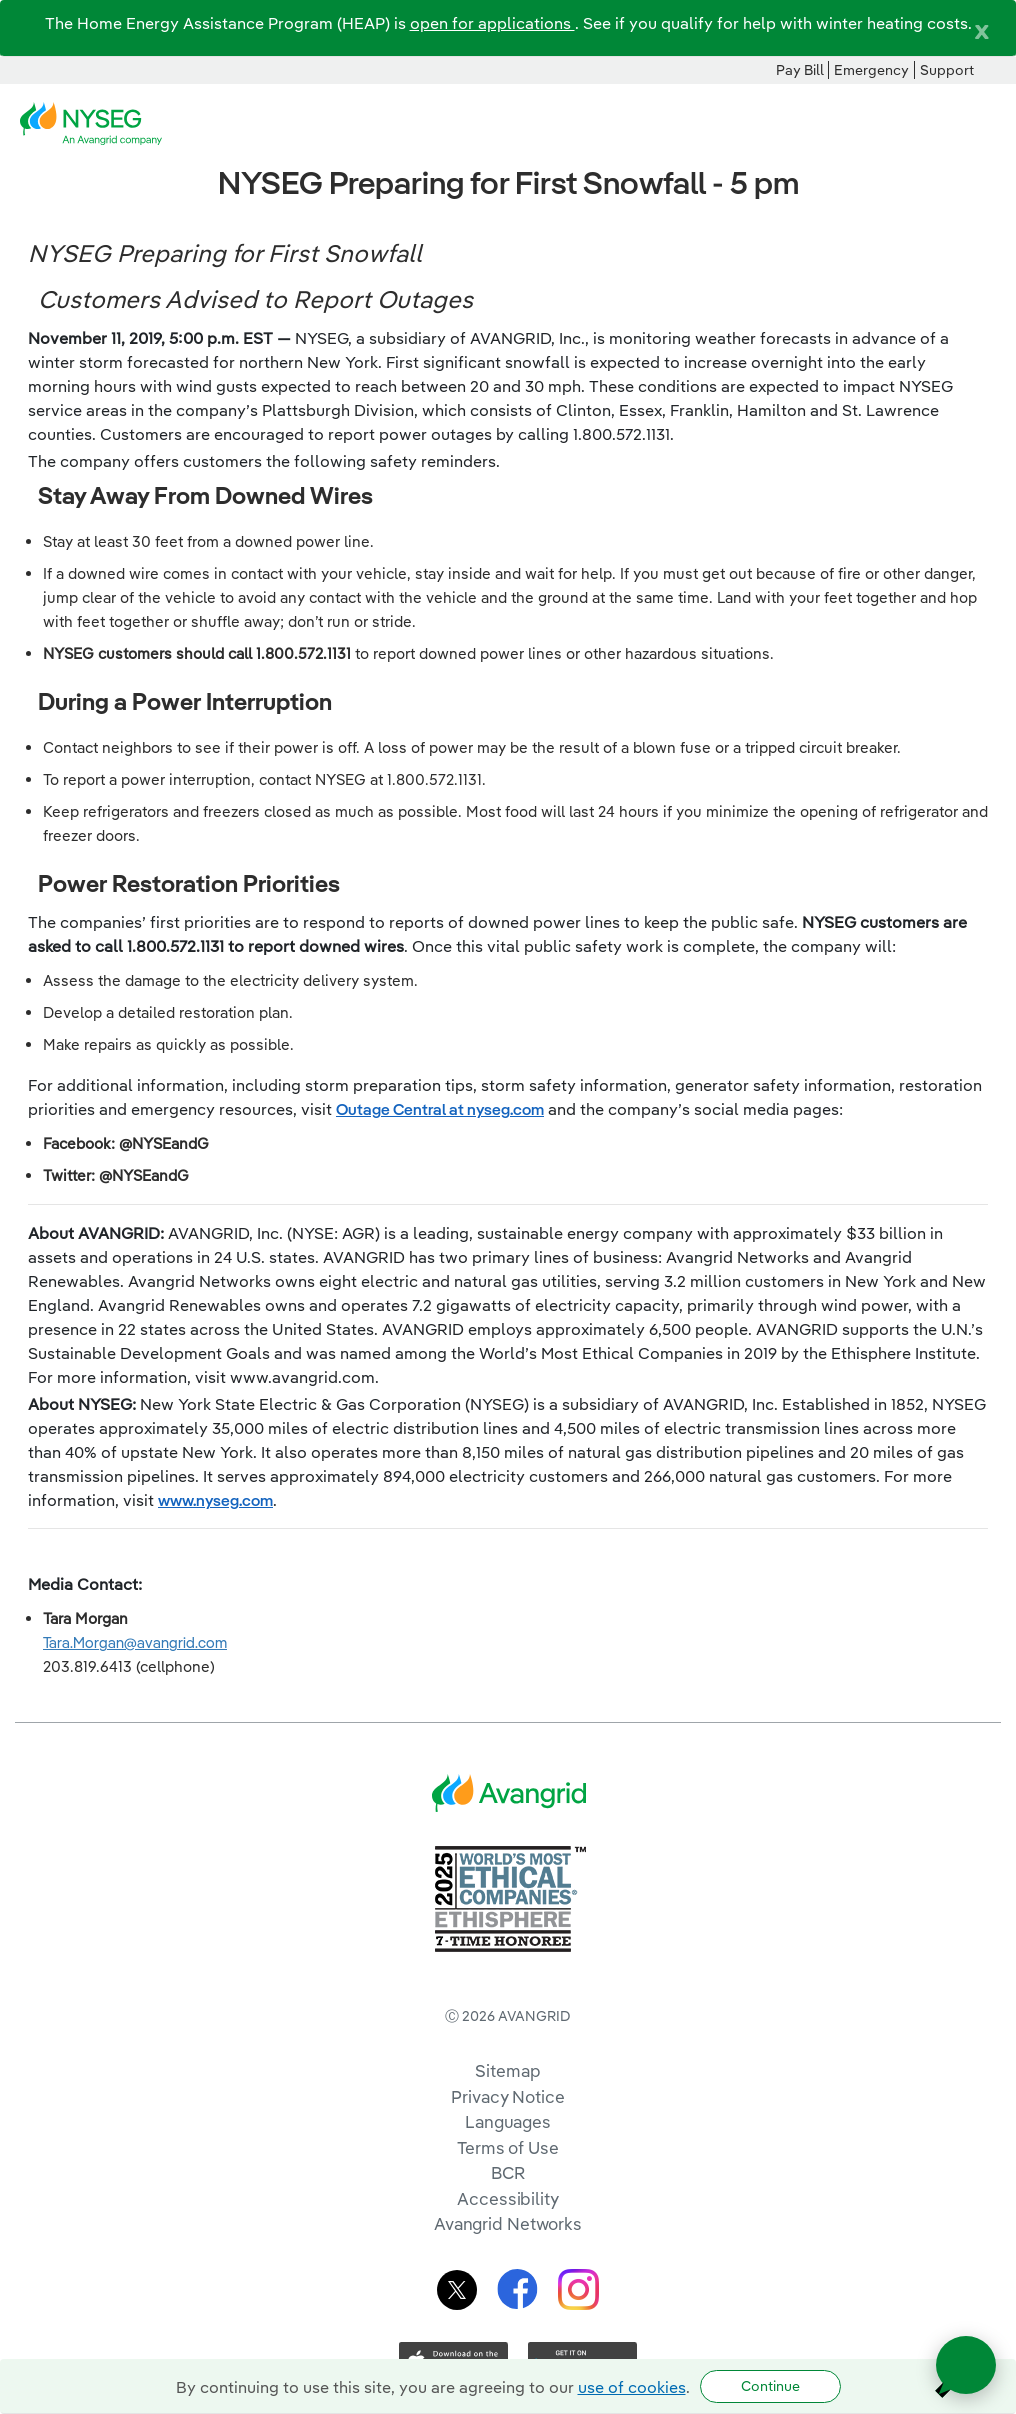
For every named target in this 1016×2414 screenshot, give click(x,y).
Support (947, 70)
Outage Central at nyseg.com (440, 1109)
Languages (508, 2121)
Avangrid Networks (508, 2223)
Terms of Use (508, 2147)
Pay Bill (800, 70)
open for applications (492, 23)
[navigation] (986, 124)
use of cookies (632, 2387)
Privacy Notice (507, 2096)
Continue (770, 2386)
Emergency (871, 70)
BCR (508, 2172)
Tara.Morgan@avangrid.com (135, 1642)
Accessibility (508, 2198)
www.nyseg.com (215, 1500)
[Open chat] (966, 2365)
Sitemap (507, 2070)
